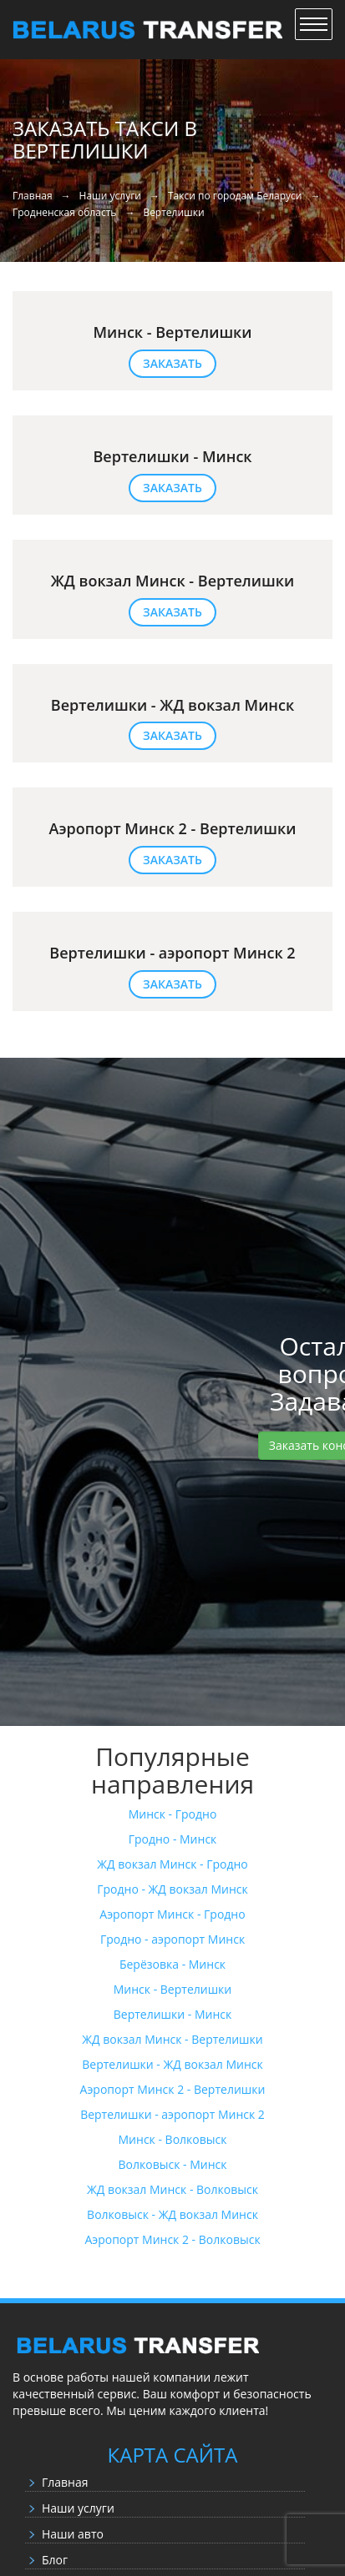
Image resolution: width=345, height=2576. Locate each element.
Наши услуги (78, 2508)
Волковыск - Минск (173, 2164)
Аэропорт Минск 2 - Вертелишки (173, 2089)
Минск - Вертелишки (173, 1989)
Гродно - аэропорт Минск (172, 1939)
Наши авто (73, 2534)
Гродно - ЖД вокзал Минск (172, 1889)
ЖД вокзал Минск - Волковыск (172, 2189)
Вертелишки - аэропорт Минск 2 (172, 2114)
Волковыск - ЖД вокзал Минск (172, 2214)
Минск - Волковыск (173, 2139)
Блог (55, 2560)
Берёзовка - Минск (172, 1964)
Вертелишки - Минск (173, 2014)
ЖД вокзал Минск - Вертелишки (172, 2039)
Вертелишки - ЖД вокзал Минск (172, 2064)
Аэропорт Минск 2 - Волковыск (172, 2239)
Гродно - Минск (173, 1839)
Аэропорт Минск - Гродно (172, 1914)
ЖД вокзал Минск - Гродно (172, 1864)
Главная (65, 2482)
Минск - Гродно (173, 1814)
